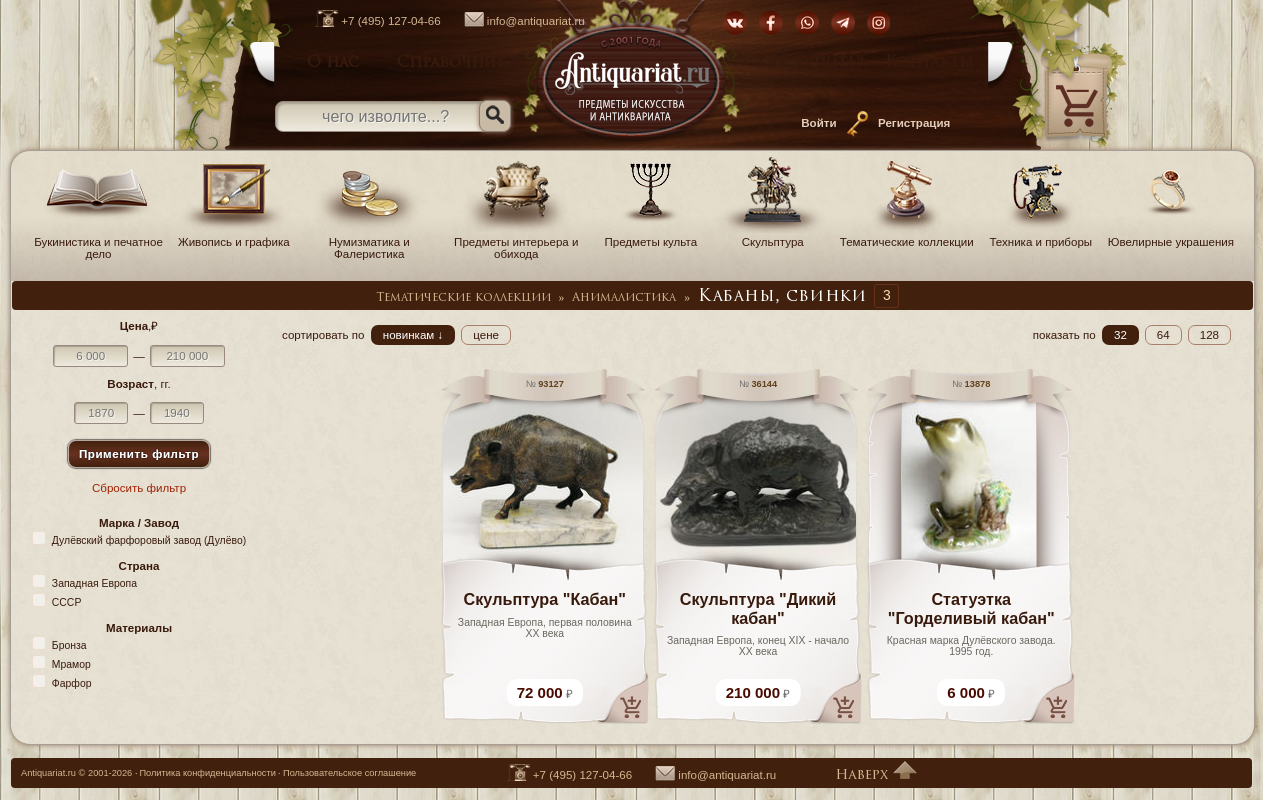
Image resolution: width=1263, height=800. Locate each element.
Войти (818, 123)
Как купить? (810, 63)
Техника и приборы (1041, 236)
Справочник (452, 63)
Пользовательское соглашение (349, 773)
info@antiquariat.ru (514, 21)
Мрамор (71, 664)
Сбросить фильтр (139, 488)
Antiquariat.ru (48, 773)
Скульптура (773, 236)
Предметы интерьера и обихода (516, 242)
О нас (333, 63)
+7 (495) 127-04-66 (367, 21)
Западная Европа (94, 583)
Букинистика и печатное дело (98, 242)
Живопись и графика (234, 236)
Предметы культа (651, 236)
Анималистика (624, 298)
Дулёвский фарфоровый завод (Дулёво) (149, 540)
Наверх (876, 775)
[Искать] (495, 116)
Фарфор (72, 683)
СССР (67, 602)
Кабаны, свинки (782, 297)
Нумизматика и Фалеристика (369, 242)
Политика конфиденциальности (207, 773)
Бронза (69, 645)
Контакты (929, 63)
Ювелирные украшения (1171, 236)
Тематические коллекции (907, 236)
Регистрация (914, 123)
